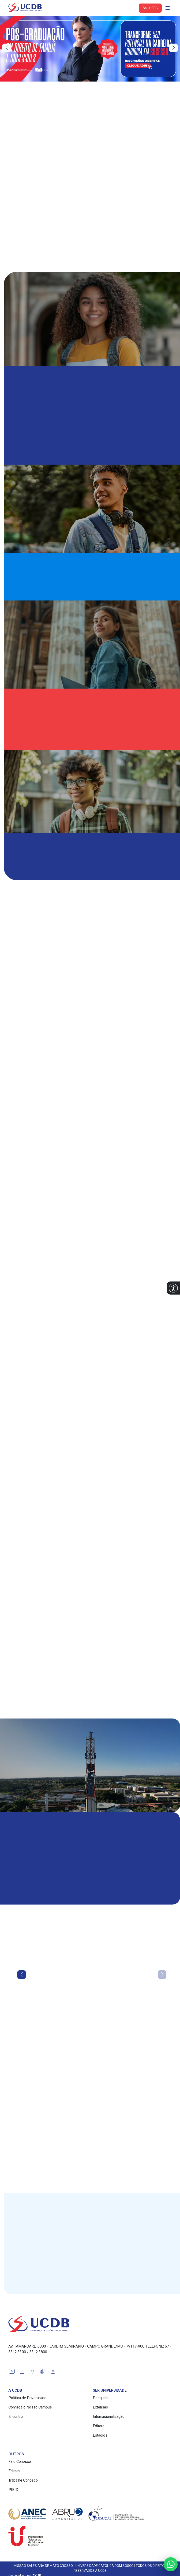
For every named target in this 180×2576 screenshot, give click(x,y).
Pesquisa (101, 2398)
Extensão (100, 2407)
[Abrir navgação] (168, 8)
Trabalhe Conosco (23, 2480)
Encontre (15, 2416)
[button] (173, 1288)
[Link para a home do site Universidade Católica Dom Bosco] (90, 2324)
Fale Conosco (19, 2461)
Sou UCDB (150, 8)
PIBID (13, 2489)
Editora (98, 2426)
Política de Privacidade (27, 2398)
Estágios (100, 2435)
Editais (14, 2471)
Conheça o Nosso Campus (30, 2407)
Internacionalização (108, 2416)
